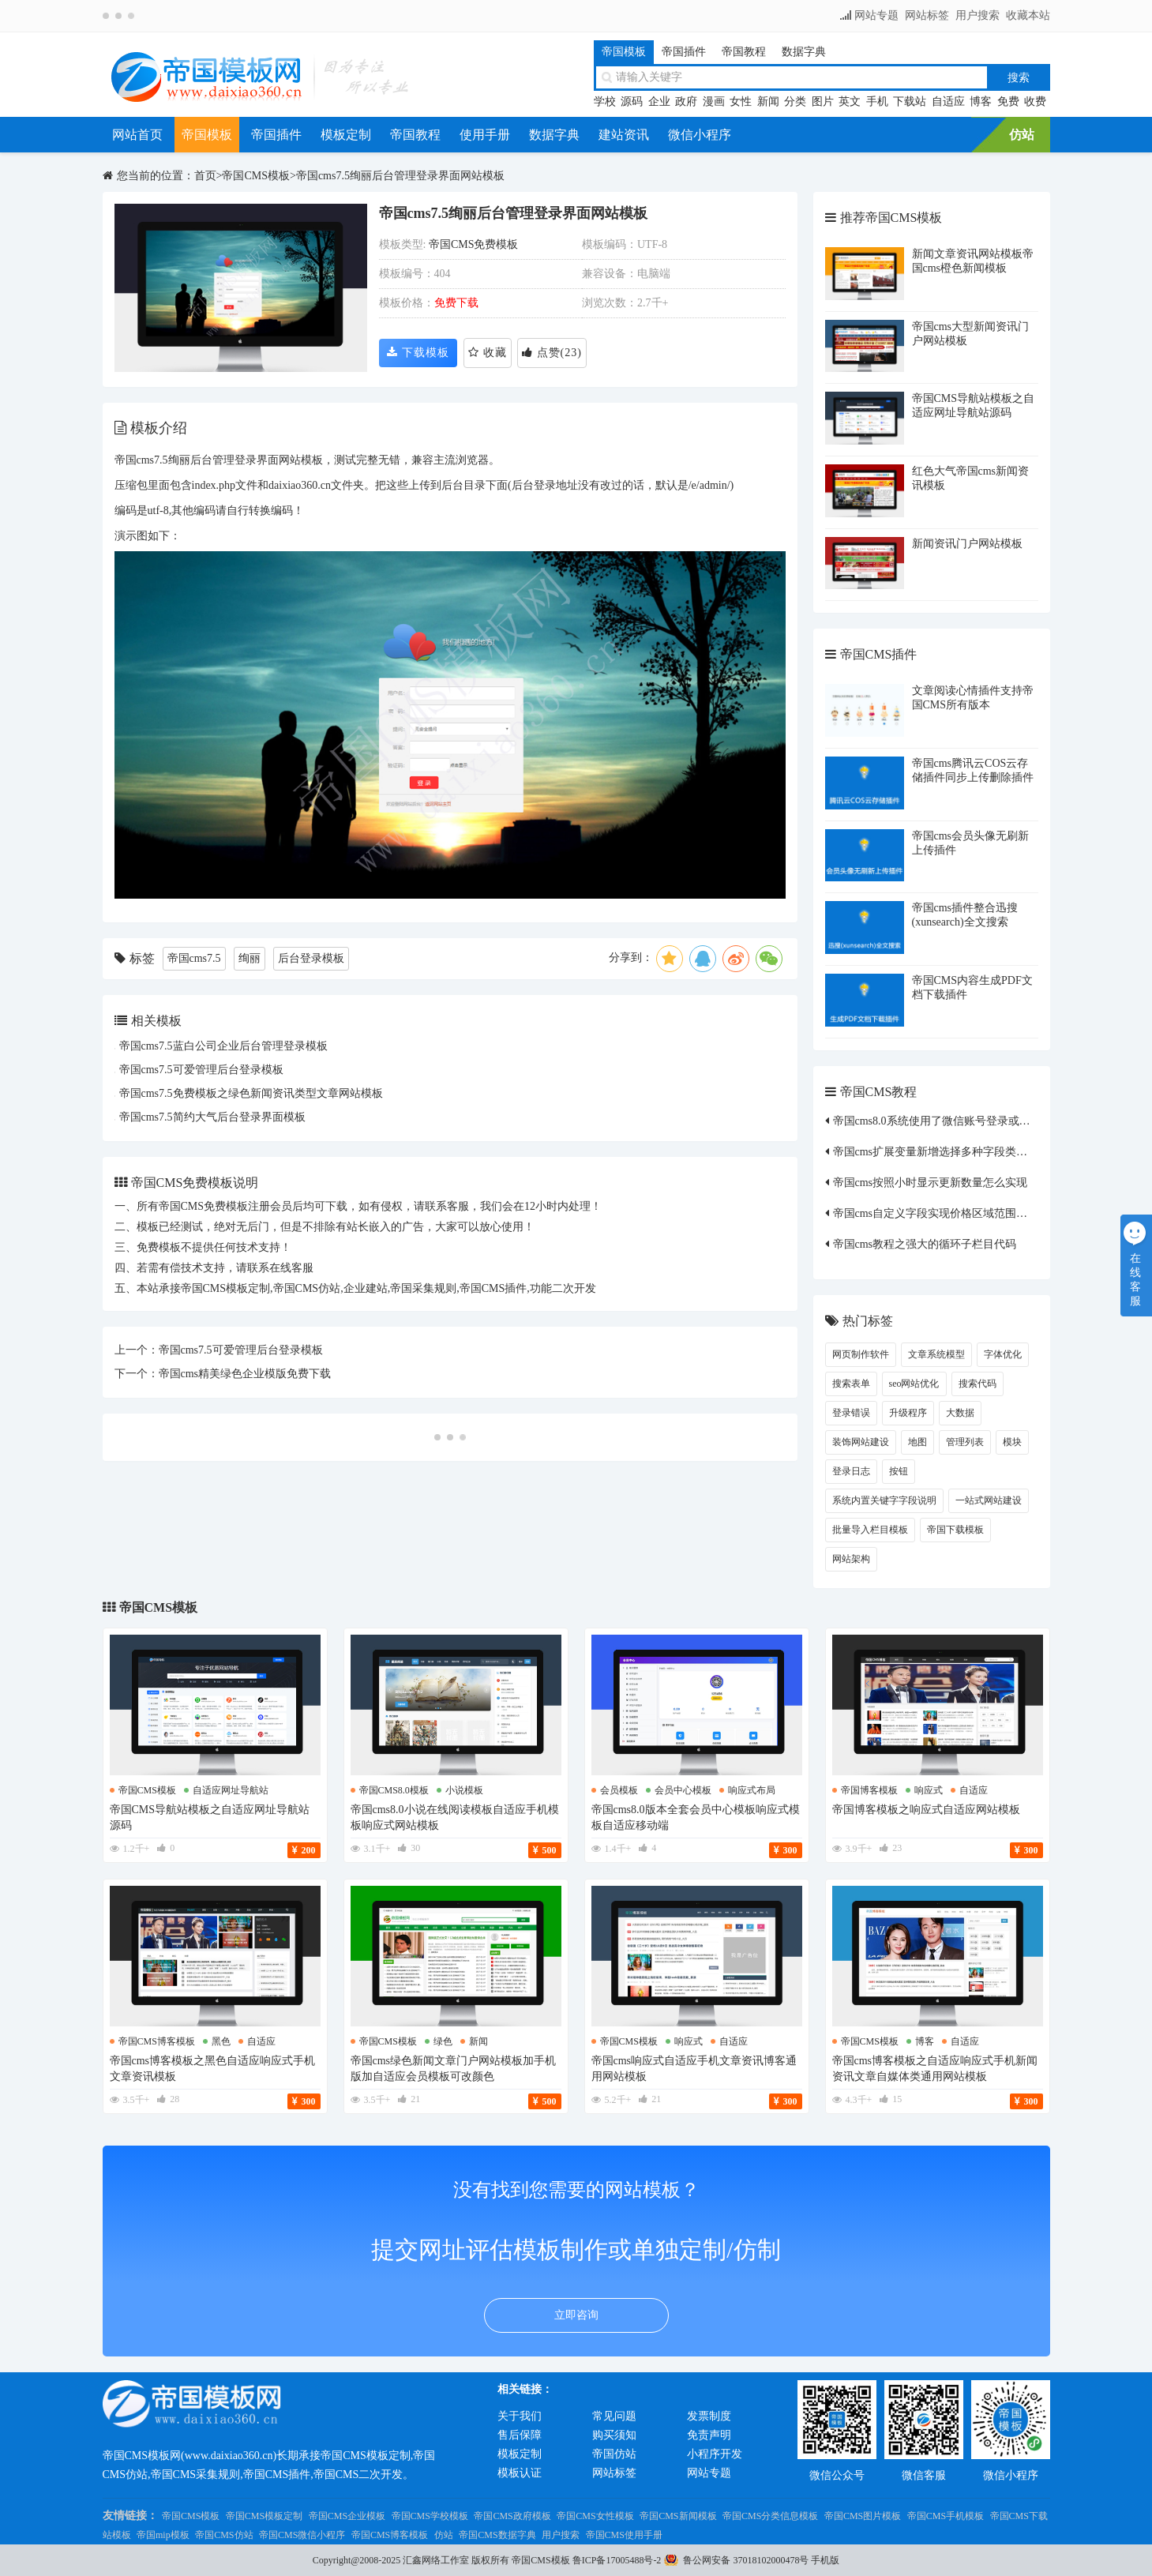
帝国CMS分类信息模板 (770, 2516)
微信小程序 (699, 134)
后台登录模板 (311, 958)
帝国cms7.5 (194, 958)
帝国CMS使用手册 (624, 2534)
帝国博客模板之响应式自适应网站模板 (926, 1810)
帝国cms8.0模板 (394, 1790)
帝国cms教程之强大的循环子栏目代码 (925, 1244)
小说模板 (464, 1790)
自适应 (948, 101)
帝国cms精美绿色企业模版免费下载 (245, 1374)
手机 (877, 101)
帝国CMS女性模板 (595, 2516)
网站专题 (876, 15)
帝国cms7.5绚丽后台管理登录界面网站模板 (400, 176)
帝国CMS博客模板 (389, 2534)
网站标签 (927, 15)
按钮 (898, 1471)
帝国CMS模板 (256, 176)
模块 (1012, 1442)
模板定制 (346, 134)
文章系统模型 (936, 1354)
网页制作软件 (860, 1354)
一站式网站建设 (988, 1500)
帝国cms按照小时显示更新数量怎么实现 (930, 1182)
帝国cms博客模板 (156, 2041)
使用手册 (485, 134)
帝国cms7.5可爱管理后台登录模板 (201, 1070)
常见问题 (614, 2416)
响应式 (928, 1790)
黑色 (221, 2041)
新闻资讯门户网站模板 (967, 544)
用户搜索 (977, 15)
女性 (741, 101)
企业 (659, 101)
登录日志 (851, 1471)
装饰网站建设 (860, 1442)
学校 (605, 101)
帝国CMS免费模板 (474, 244)
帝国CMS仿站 (224, 2534)
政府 (686, 101)
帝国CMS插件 (878, 654)
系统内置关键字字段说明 (884, 1500)
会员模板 (619, 1790)
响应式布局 (751, 1790)
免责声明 (709, 2435)
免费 (1008, 101)
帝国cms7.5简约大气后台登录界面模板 (212, 1117)
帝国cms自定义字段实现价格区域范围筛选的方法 (952, 1213)
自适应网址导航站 (230, 1790)
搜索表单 (851, 1383)
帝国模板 (624, 52)
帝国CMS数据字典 (497, 2534)
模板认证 (519, 2473)
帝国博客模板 (869, 1790)
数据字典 (804, 52)
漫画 (714, 101)
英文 (850, 101)
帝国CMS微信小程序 (302, 2534)
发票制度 (709, 2416)
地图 (917, 1442)
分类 (795, 101)
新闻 (768, 101)
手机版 (825, 2560)
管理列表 (965, 1442)
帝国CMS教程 (878, 1091)
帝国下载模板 (955, 1529)
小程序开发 (714, 2454)
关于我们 (519, 2416)
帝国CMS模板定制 (264, 2516)
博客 (981, 101)
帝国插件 (684, 52)
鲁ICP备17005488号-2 (617, 2560)
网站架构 (851, 1558)
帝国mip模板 (163, 2534)
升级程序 (908, 1412)
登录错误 (851, 1412)
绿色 (442, 2041)
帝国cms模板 (147, 1790)
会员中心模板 (683, 1790)
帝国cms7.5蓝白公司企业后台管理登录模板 (223, 1046)
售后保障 (519, 2435)
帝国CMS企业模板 (347, 2516)
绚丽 (249, 958)
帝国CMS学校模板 (430, 2516)
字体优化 (1003, 1354)
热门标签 (867, 1320)
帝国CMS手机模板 (945, 2516)
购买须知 (614, 2435)
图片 (823, 101)
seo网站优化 (914, 1383)
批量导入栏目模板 (870, 1529)
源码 (632, 101)
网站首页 (137, 134)
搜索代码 (977, 1383)
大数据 (960, 1412)
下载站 (909, 101)
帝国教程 (744, 52)
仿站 (1021, 134)
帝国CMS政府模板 (512, 2516)
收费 (1035, 101)
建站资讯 (624, 134)
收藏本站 (1028, 15)
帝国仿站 (614, 2454)
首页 (205, 176)
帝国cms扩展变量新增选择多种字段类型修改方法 (952, 1152)
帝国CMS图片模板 (862, 2516)
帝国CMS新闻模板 (678, 2516)
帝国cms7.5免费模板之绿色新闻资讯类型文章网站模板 (251, 1093)
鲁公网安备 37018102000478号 (746, 2560)
